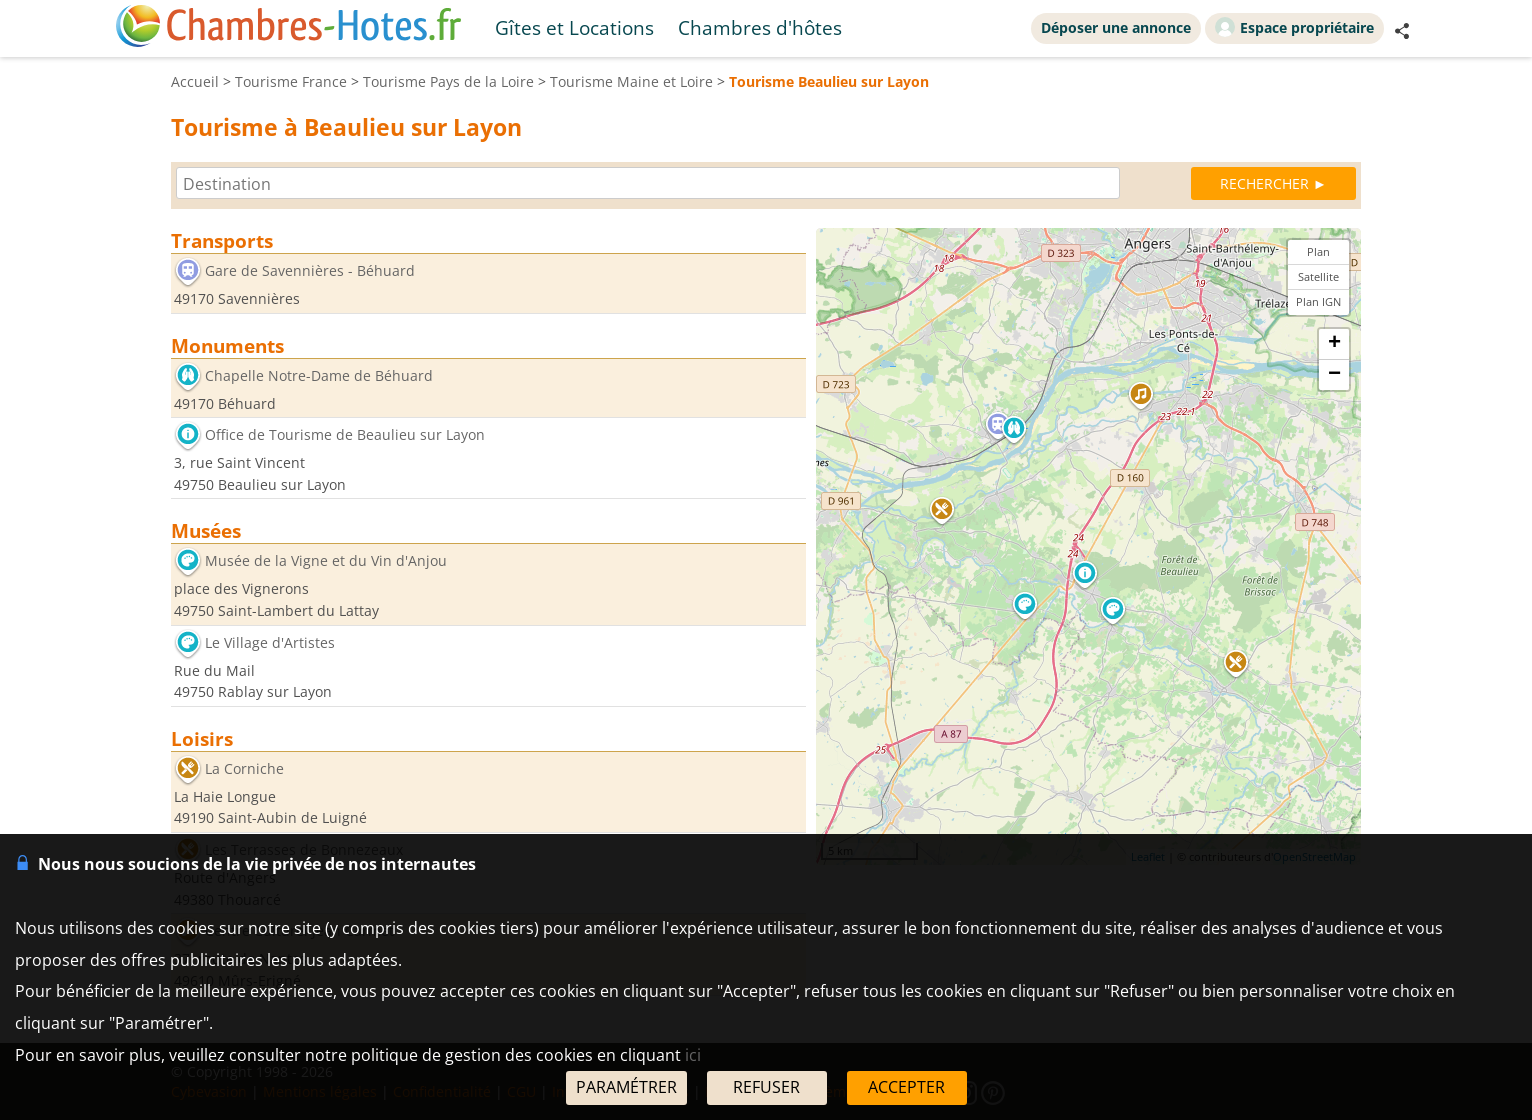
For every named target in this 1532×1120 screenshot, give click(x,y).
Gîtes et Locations (574, 27)
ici (693, 1055)
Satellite (1318, 276)
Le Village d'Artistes (270, 642)
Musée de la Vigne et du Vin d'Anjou (326, 561)
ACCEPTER (906, 1087)
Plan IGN (1318, 301)
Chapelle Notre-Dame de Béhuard (319, 375)
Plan (1318, 251)
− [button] (1334, 375)
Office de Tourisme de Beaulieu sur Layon (345, 435)
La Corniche (244, 768)
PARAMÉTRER (626, 1087)
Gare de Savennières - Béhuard (310, 270)
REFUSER (766, 1087)
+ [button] (1334, 344)
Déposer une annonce (1116, 27)
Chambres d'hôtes (760, 27)
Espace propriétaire (1294, 27)
